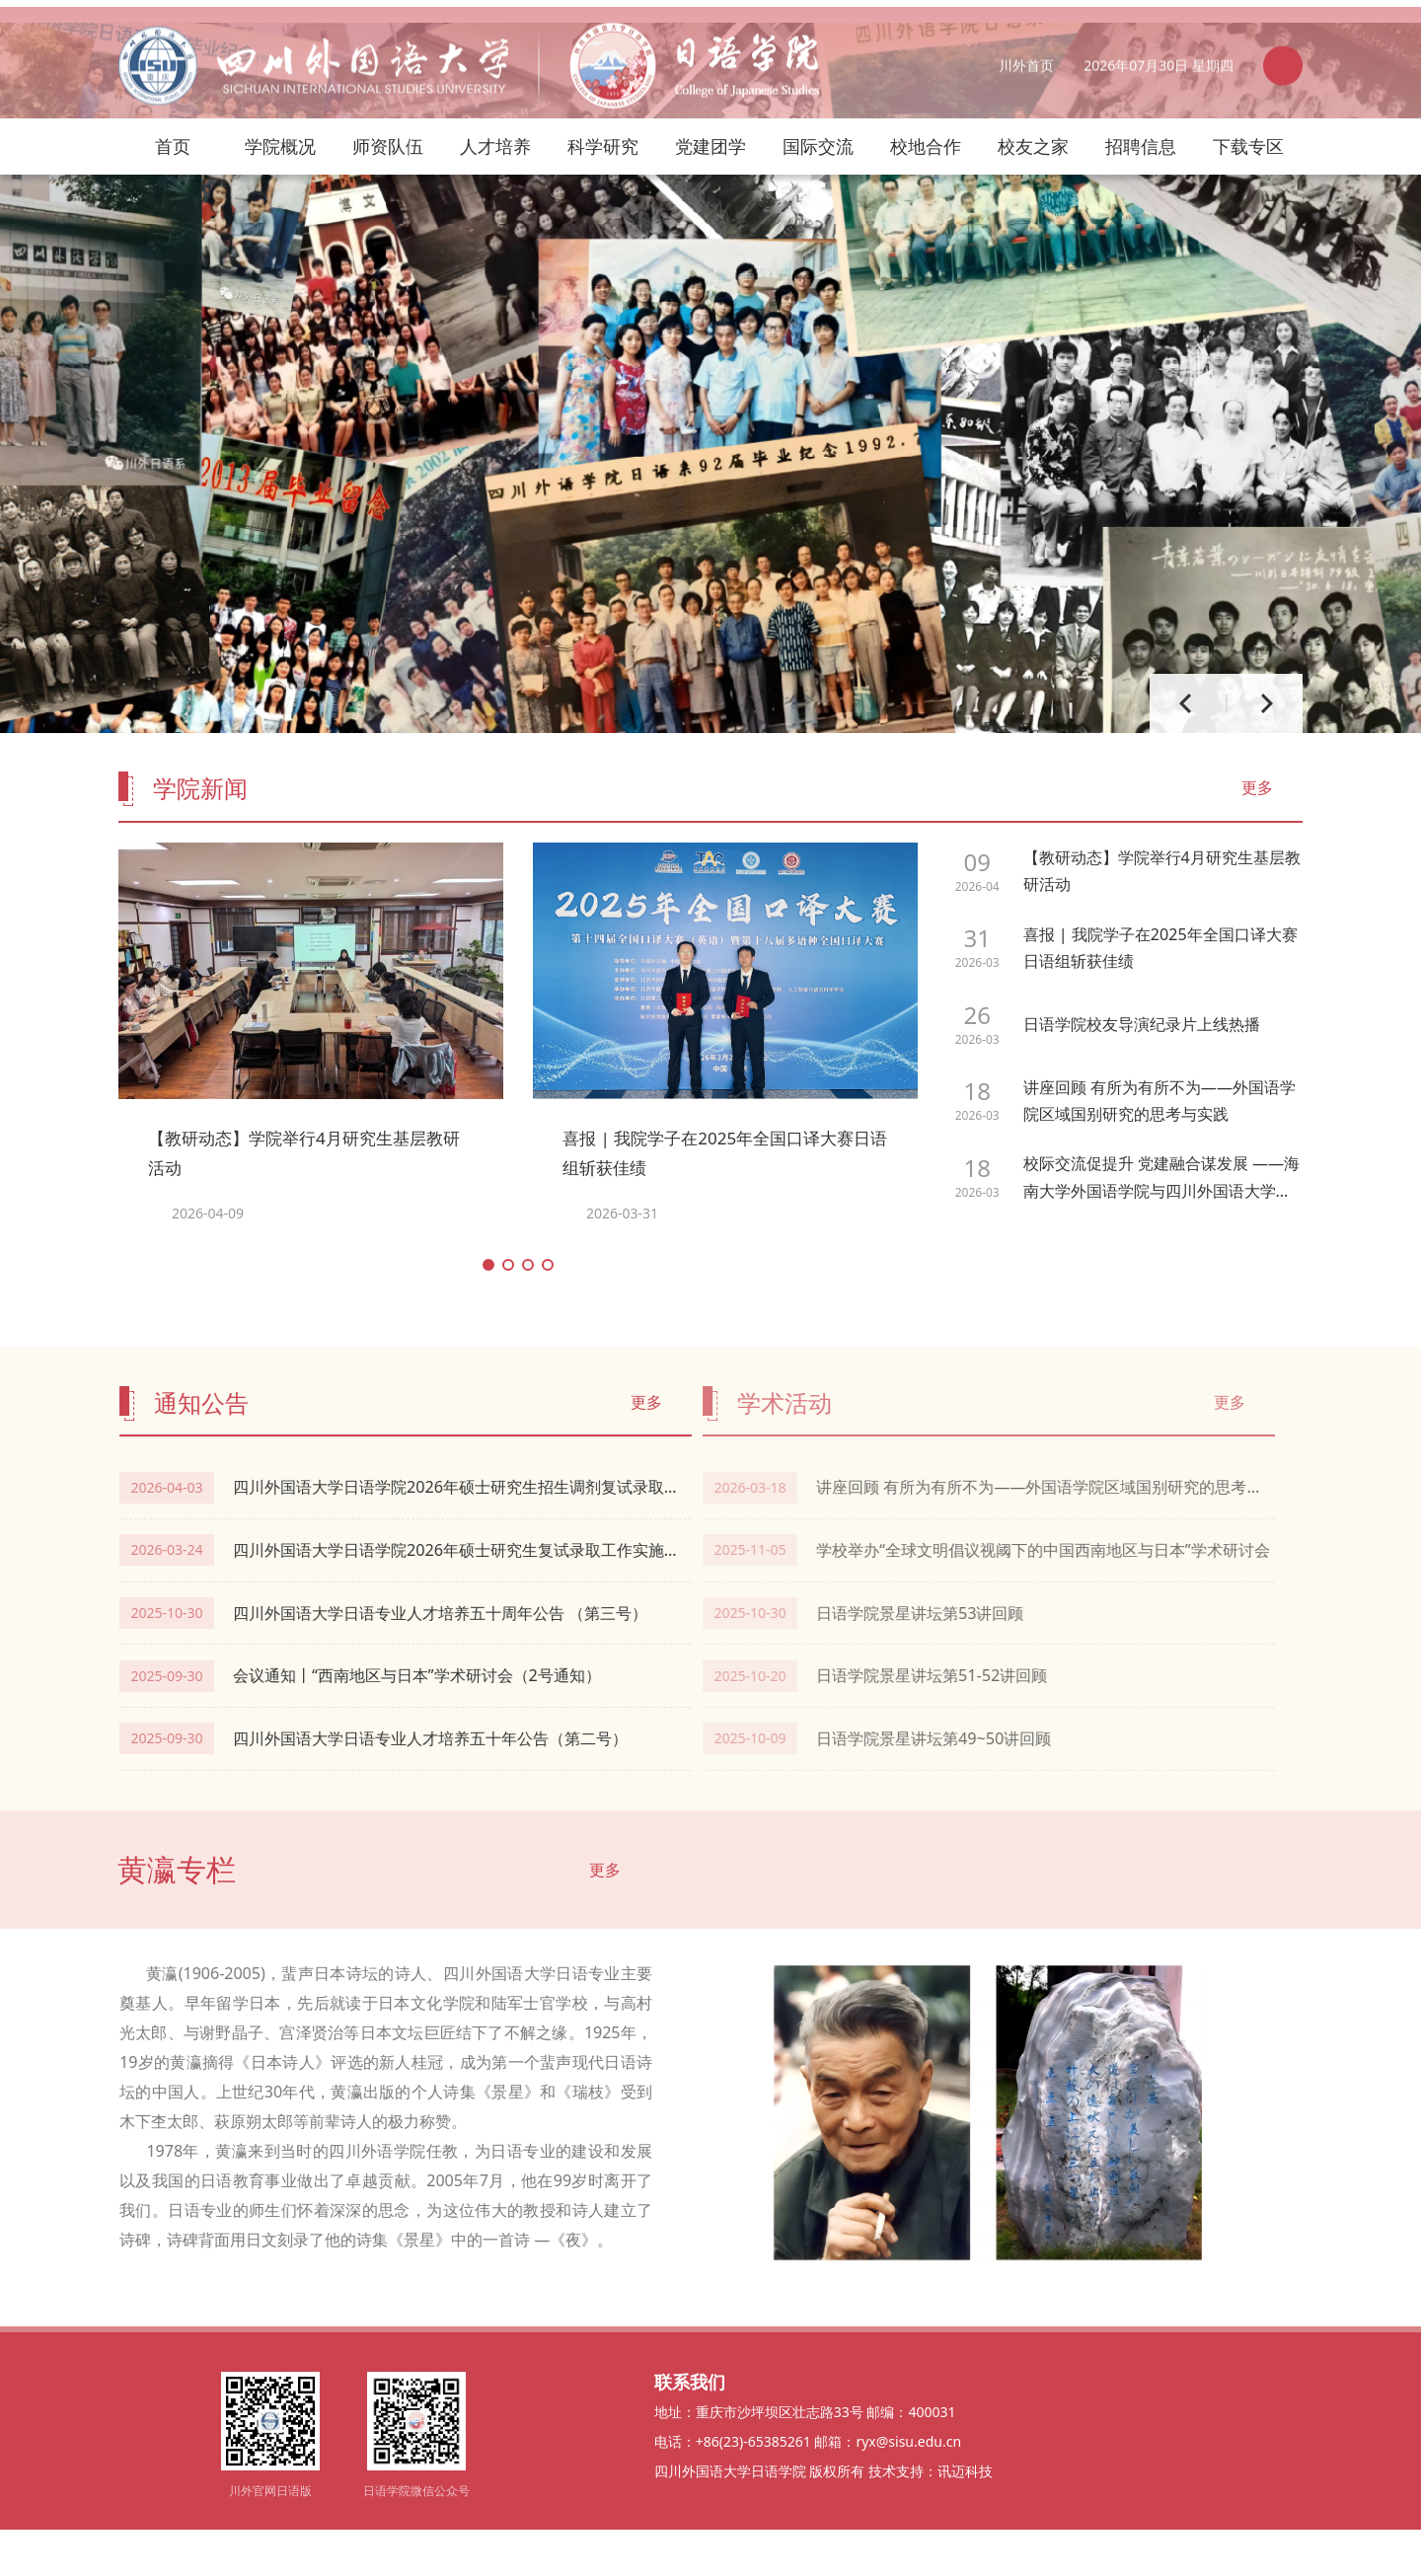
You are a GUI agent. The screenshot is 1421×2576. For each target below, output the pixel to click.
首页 (172, 123)
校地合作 (925, 123)
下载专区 (1248, 123)
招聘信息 (1140, 123)
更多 (1257, 832)
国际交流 (818, 123)
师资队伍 (387, 123)
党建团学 (710, 123)
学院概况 (280, 123)
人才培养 (495, 123)
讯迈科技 (965, 2517)
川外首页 (1026, 66)
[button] (488, 1308)
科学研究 (602, 123)
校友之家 (1033, 123)
